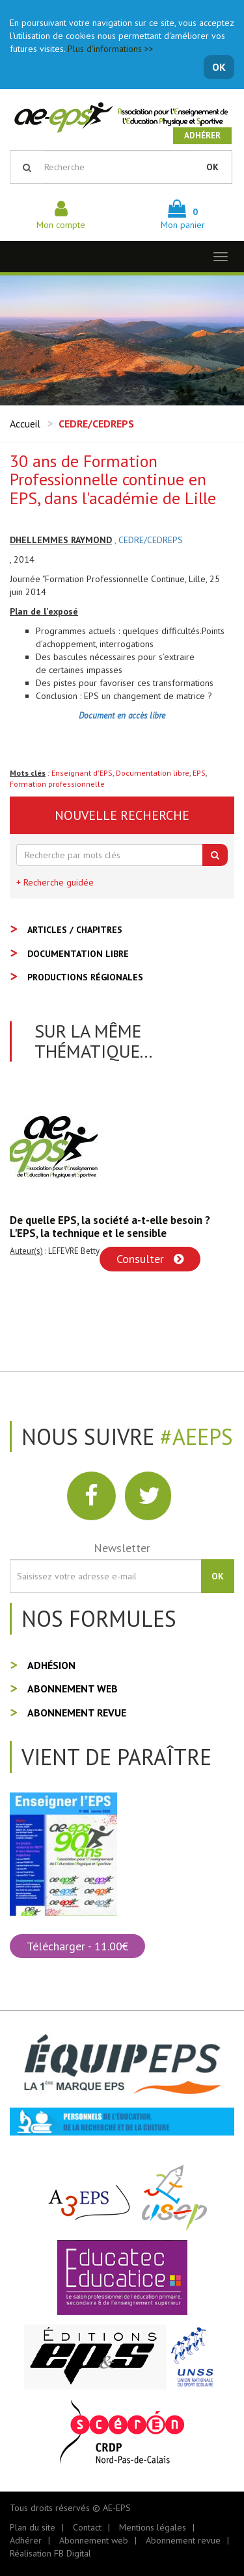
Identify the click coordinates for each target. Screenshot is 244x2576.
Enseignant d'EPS (82, 773)
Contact (87, 2527)
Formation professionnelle (57, 784)
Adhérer (202, 135)
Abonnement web (72, 1688)
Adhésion (51, 1665)
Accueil (25, 423)
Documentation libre (152, 773)
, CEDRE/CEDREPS (149, 540)
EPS (199, 773)
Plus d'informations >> (111, 49)
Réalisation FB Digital (50, 2553)
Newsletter (122, 1547)
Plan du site (32, 2527)
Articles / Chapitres (74, 930)
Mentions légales (152, 2527)
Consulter (149, 1258)
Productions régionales (85, 977)
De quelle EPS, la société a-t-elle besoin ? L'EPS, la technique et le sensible (110, 1226)
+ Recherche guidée (55, 882)
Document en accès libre (122, 715)
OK (219, 66)
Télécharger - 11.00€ (77, 1946)
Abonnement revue (76, 1712)
